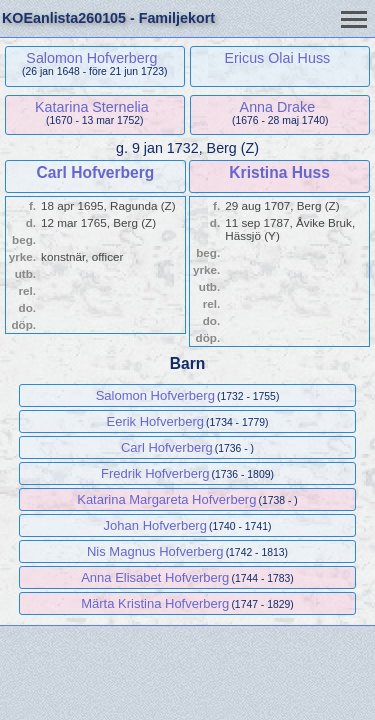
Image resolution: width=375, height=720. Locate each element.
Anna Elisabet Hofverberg (155, 577)
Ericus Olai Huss (278, 58)
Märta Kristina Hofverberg (155, 603)
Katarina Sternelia (92, 107)
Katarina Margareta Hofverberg (166, 499)
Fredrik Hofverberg (155, 473)
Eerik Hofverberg (155, 421)
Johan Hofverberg (155, 525)
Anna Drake (278, 107)
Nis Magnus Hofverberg (155, 551)
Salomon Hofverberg (91, 58)
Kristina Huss (279, 172)
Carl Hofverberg (95, 172)
